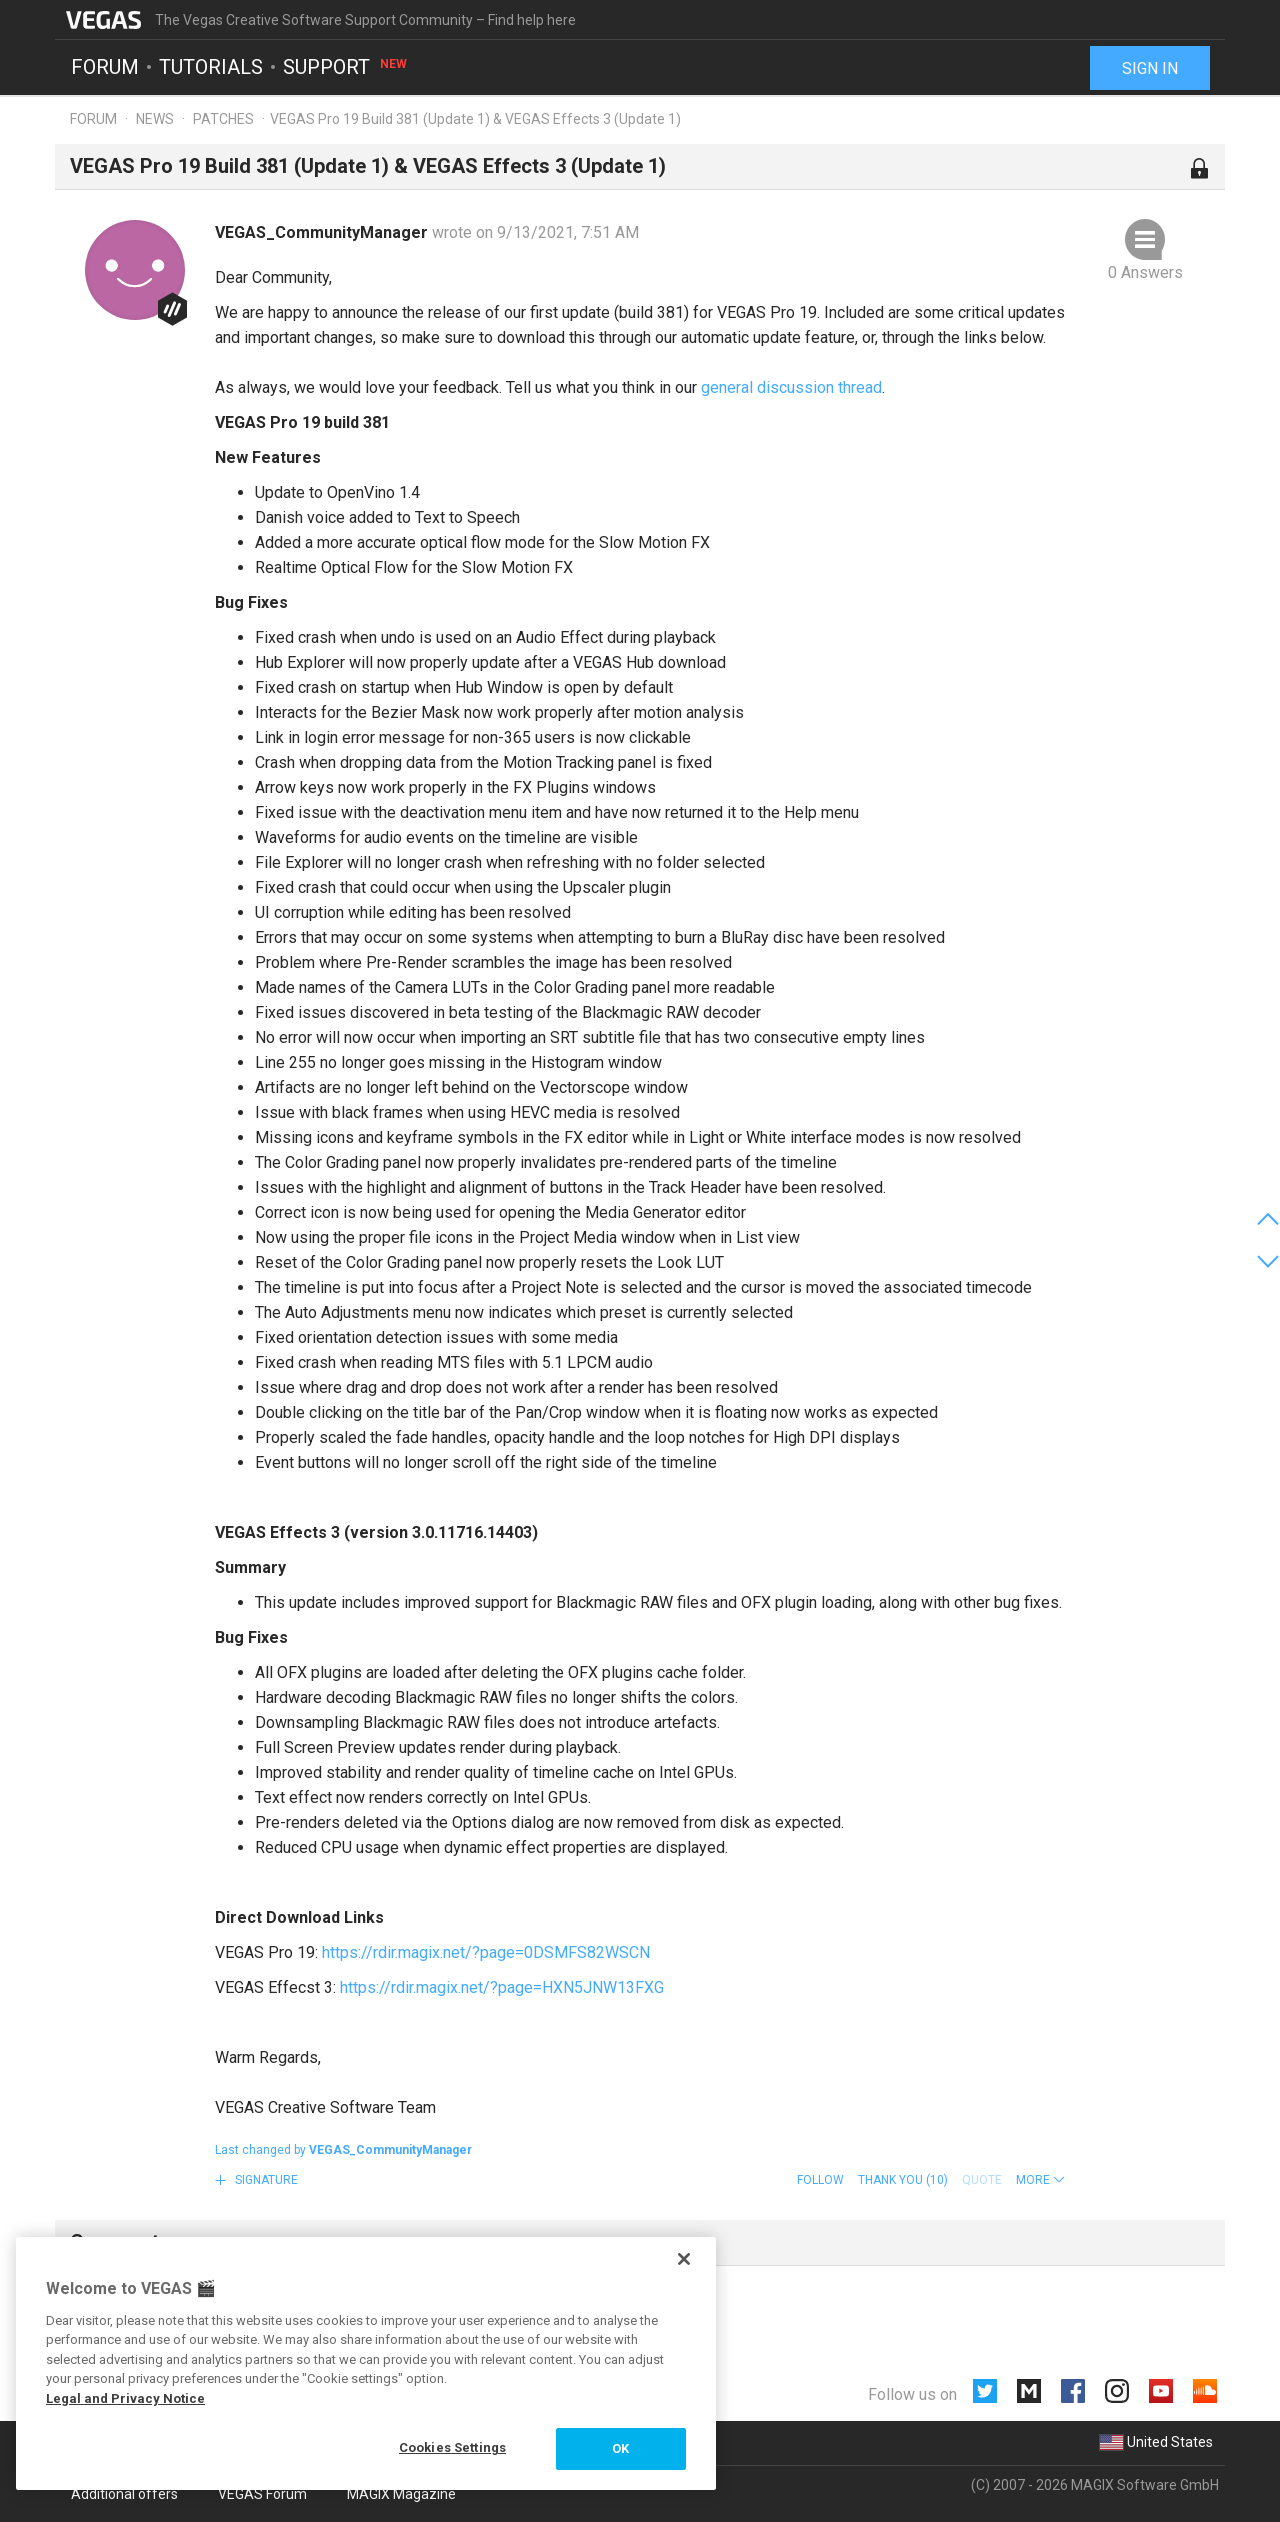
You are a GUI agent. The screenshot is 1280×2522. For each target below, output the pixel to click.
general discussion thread (791, 387)
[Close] (684, 2259)
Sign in (1150, 67)
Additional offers (124, 2494)
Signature (265, 2180)
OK (620, 2448)
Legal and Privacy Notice (125, 2398)
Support (346, 66)
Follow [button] (820, 2180)
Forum (105, 66)
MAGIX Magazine (401, 2494)
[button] (1040, 2180)
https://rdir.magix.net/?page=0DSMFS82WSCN (486, 1952)
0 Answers (1145, 272)
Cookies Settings (452, 2447)
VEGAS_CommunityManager (323, 232)
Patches (223, 119)
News (155, 119)
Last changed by (343, 2150)
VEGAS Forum (262, 2494)
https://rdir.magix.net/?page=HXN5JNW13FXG (502, 1987)
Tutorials (211, 66)
